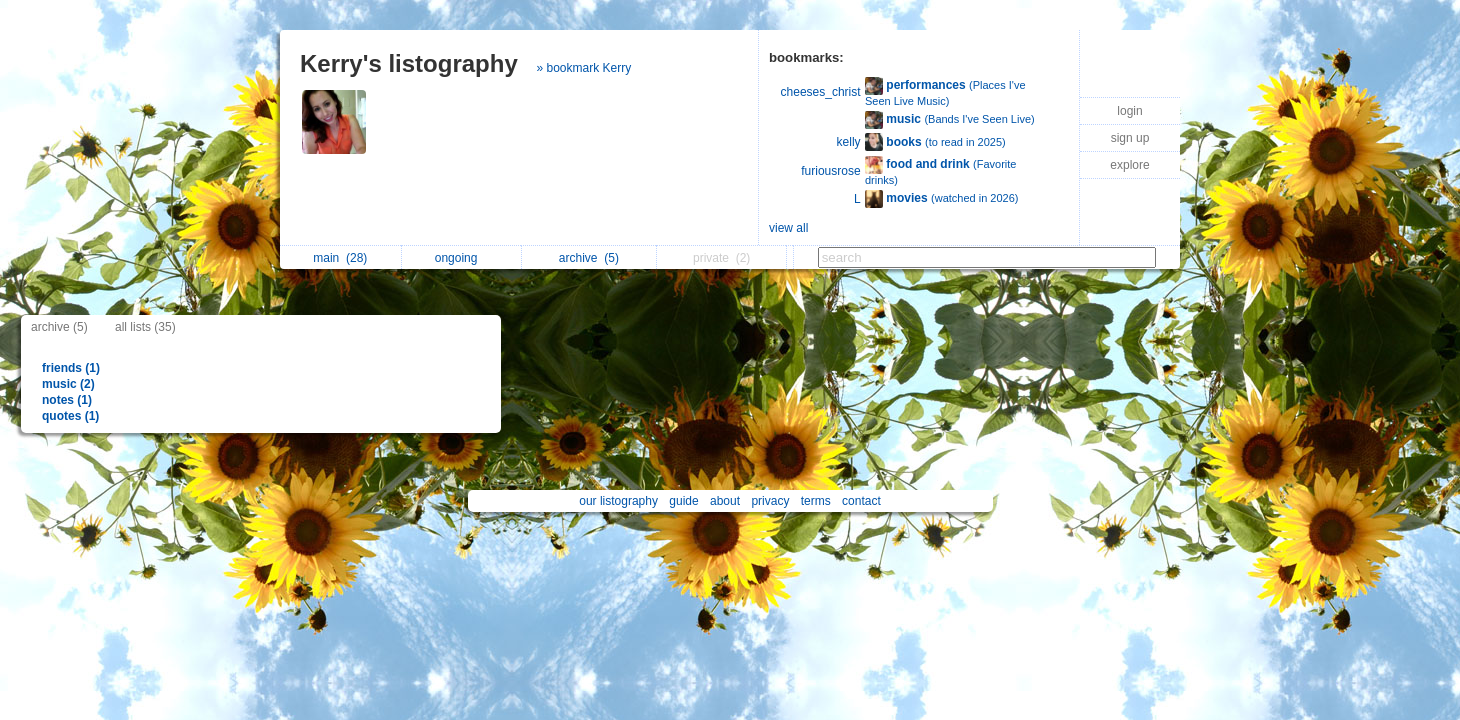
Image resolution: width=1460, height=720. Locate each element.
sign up (1130, 138)
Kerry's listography (409, 63)
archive (589, 258)
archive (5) (59, 327)
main (340, 258)
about (725, 501)
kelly (849, 142)
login (1129, 111)
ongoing (461, 258)
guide (683, 501)
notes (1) (67, 400)
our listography (618, 501)
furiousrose (830, 171)
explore (1129, 165)
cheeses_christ (821, 92)
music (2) (68, 384)
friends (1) (71, 368)
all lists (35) (145, 327)
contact (861, 501)
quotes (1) (70, 416)
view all (788, 228)
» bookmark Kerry (583, 68)
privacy (770, 501)
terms (816, 501)
